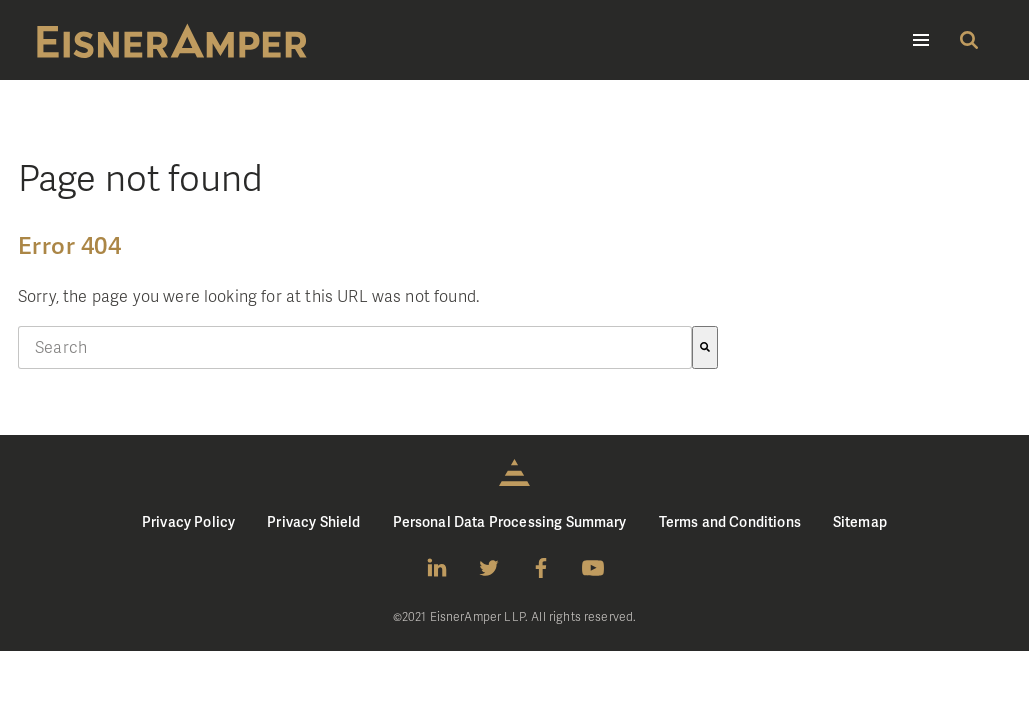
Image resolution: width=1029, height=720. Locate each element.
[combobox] (355, 347)
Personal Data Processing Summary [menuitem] (510, 521)
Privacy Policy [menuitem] (188, 521)
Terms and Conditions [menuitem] (730, 521)
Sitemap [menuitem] (860, 521)
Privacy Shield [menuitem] (313, 521)
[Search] (705, 347)
